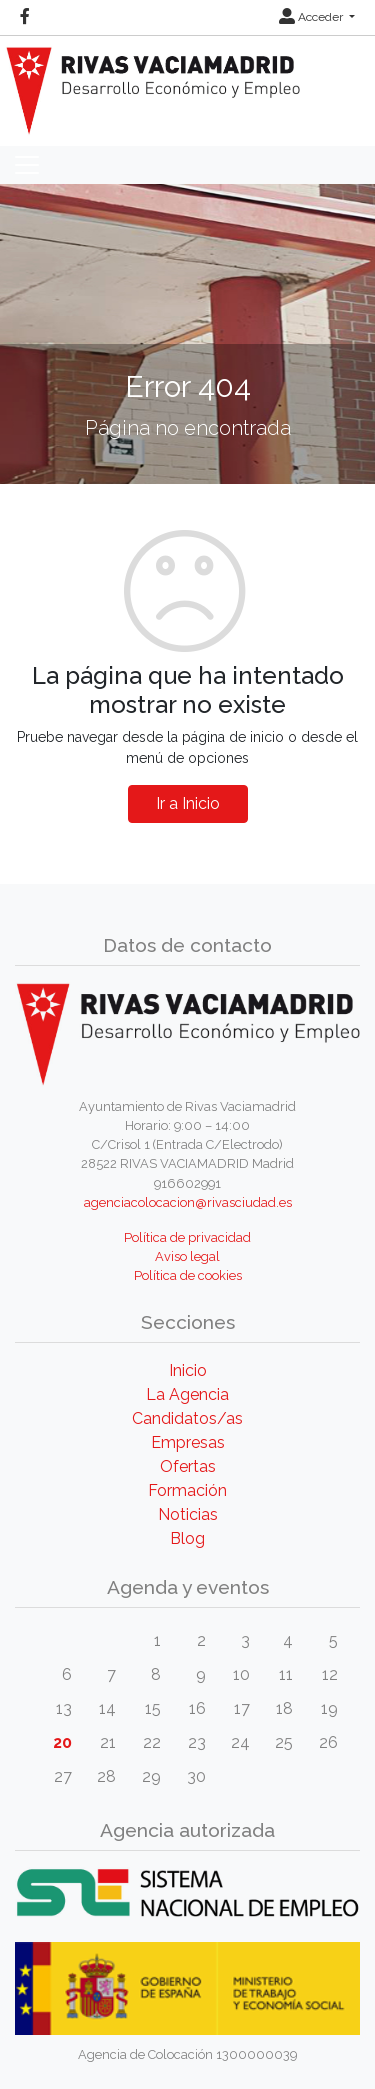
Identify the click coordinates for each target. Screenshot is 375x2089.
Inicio (188, 1370)
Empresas (188, 1442)
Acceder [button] (312, 17)
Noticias (188, 1514)
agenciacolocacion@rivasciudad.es (188, 1202)
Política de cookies (188, 1275)
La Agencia (187, 1394)
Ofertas (188, 1466)
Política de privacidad (187, 1237)
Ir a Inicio (188, 803)
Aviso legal (187, 1256)
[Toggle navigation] (27, 165)
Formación (187, 1490)
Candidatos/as (187, 1418)
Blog (187, 1538)
